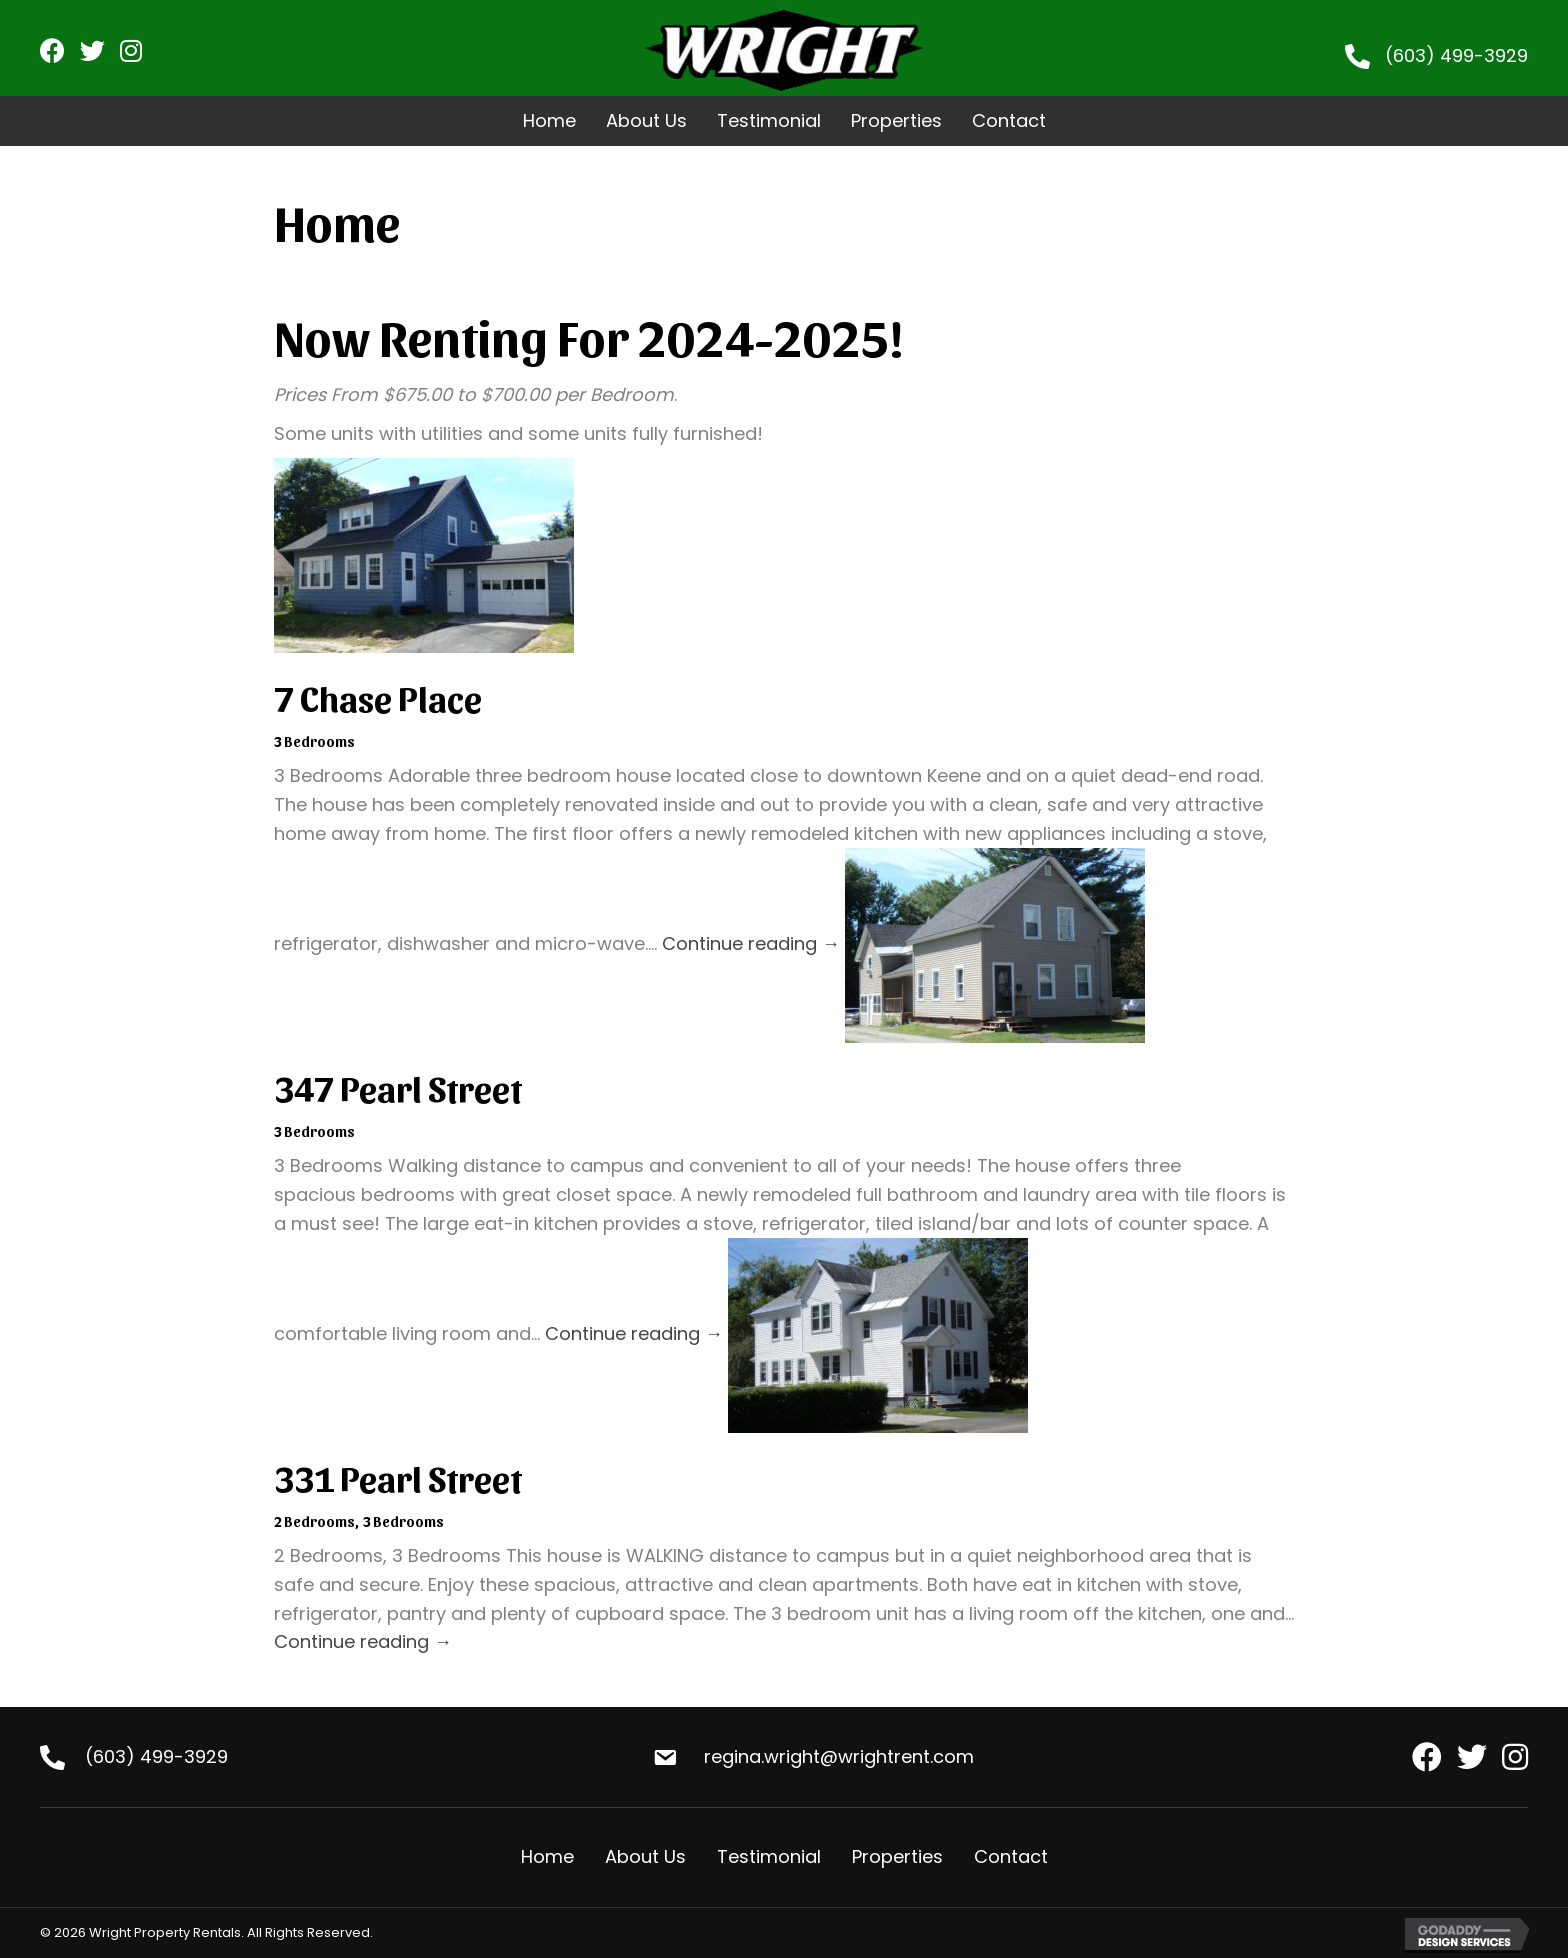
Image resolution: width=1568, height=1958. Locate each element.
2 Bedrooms (314, 1521)
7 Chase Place (378, 697)
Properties (897, 1856)
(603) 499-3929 (1456, 55)
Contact (1011, 1856)
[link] (549, 121)
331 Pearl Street (398, 1477)
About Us (645, 1856)
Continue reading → (751, 944)
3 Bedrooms (314, 741)
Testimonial (769, 1856)
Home (547, 1856)
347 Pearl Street (398, 1087)
